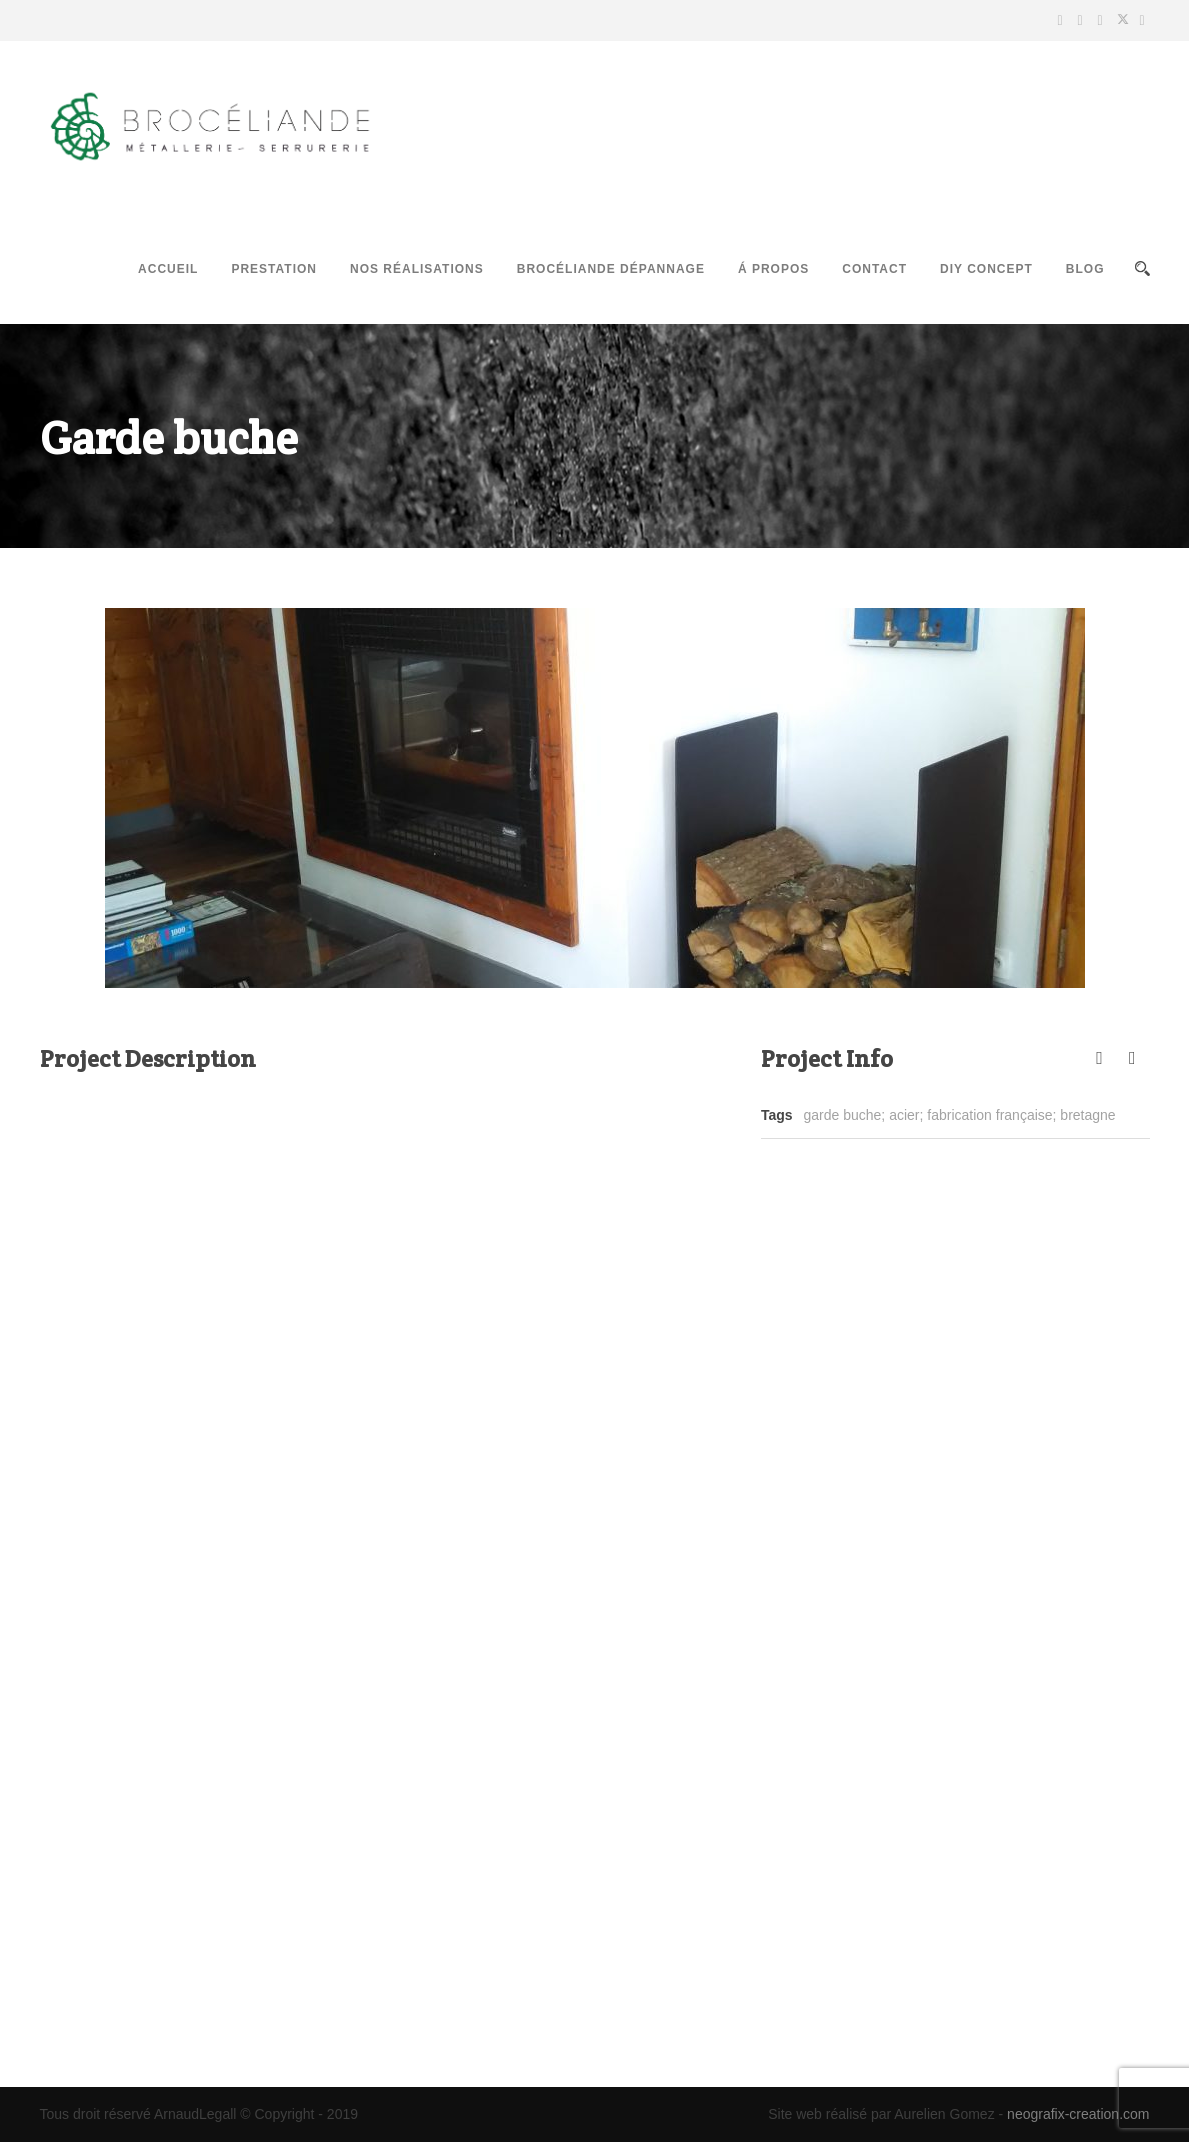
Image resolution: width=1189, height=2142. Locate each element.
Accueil (168, 269)
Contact (874, 269)
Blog (1085, 269)
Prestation (274, 269)
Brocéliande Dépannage (611, 269)
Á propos (773, 269)
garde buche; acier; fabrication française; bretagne (960, 1115)
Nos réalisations (417, 269)
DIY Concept (986, 269)
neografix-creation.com (1078, 2114)
